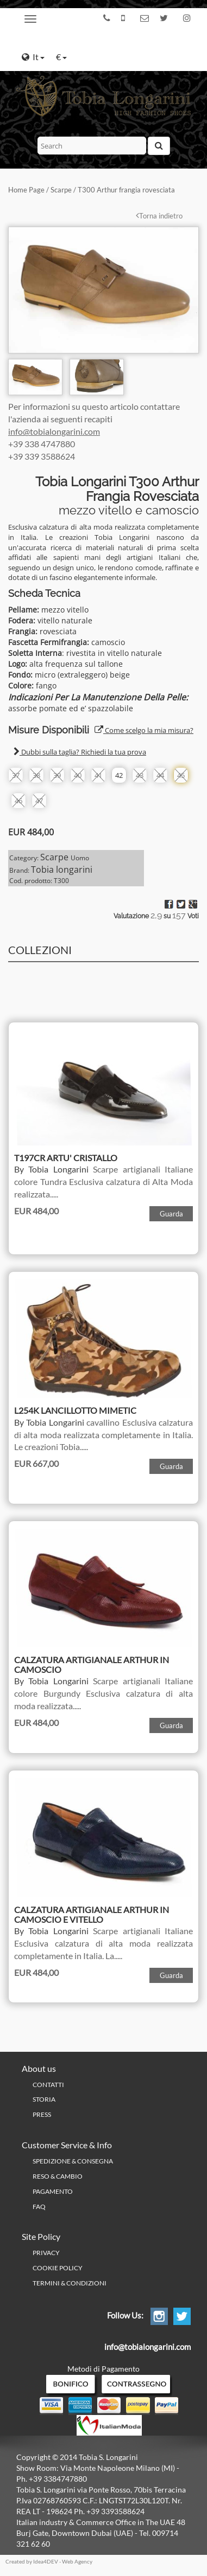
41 (98, 775)
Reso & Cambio (58, 2176)
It (33, 56)
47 (39, 801)
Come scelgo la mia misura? (144, 730)
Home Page (26, 189)
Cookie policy (58, 2268)
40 (77, 775)
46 (18, 801)
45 (181, 775)
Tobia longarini (61, 869)
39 (57, 775)
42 (119, 775)
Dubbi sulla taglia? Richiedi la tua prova (80, 752)
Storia (44, 2099)
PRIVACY (46, 2253)
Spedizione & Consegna (73, 2161)
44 (160, 775)
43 (139, 775)
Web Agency (77, 2561)
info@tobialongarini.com (54, 431)
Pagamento (53, 2191)
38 (36, 775)
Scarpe (61, 189)
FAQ (39, 2207)
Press (42, 2114)
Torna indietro (159, 215)
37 (16, 775)
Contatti (48, 2085)
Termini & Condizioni (69, 2283)
